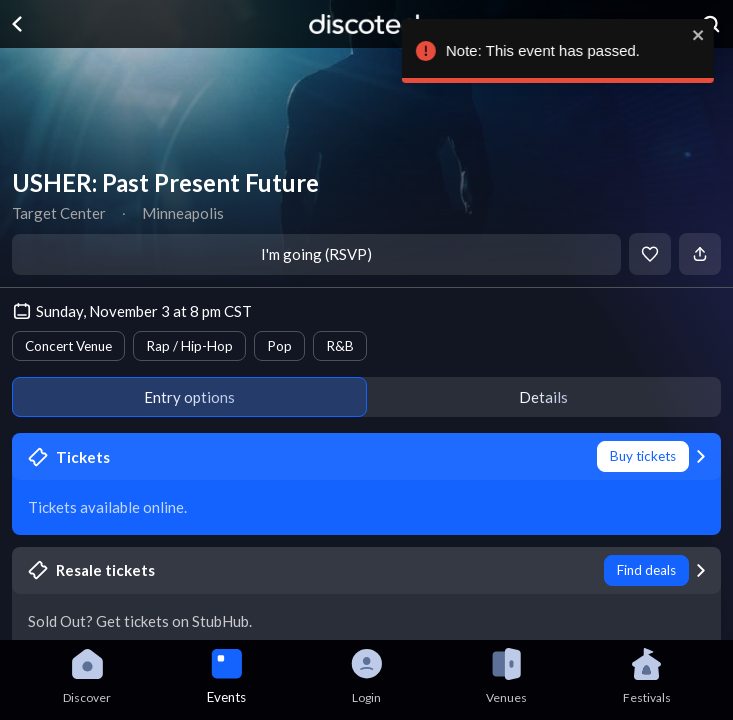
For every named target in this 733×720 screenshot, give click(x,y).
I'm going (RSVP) (316, 254)
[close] (699, 35)
